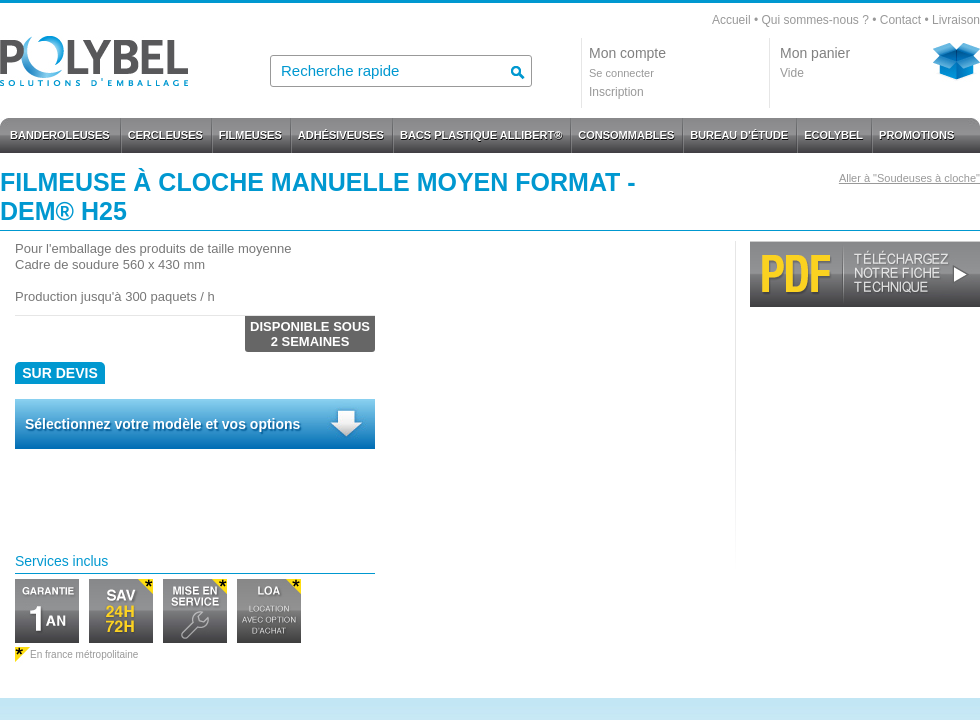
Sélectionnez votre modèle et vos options (162, 424)
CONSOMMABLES (626, 135)
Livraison (956, 20)
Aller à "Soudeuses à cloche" (909, 178)
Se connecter (621, 73)
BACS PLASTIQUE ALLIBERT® (481, 135)
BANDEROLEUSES (60, 135)
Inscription (616, 92)
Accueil (731, 20)
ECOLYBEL (833, 135)
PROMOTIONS (916, 135)
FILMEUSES (250, 135)
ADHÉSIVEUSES (341, 135)
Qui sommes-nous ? (814, 20)
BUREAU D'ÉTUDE (739, 135)
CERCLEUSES (165, 135)
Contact (900, 20)
